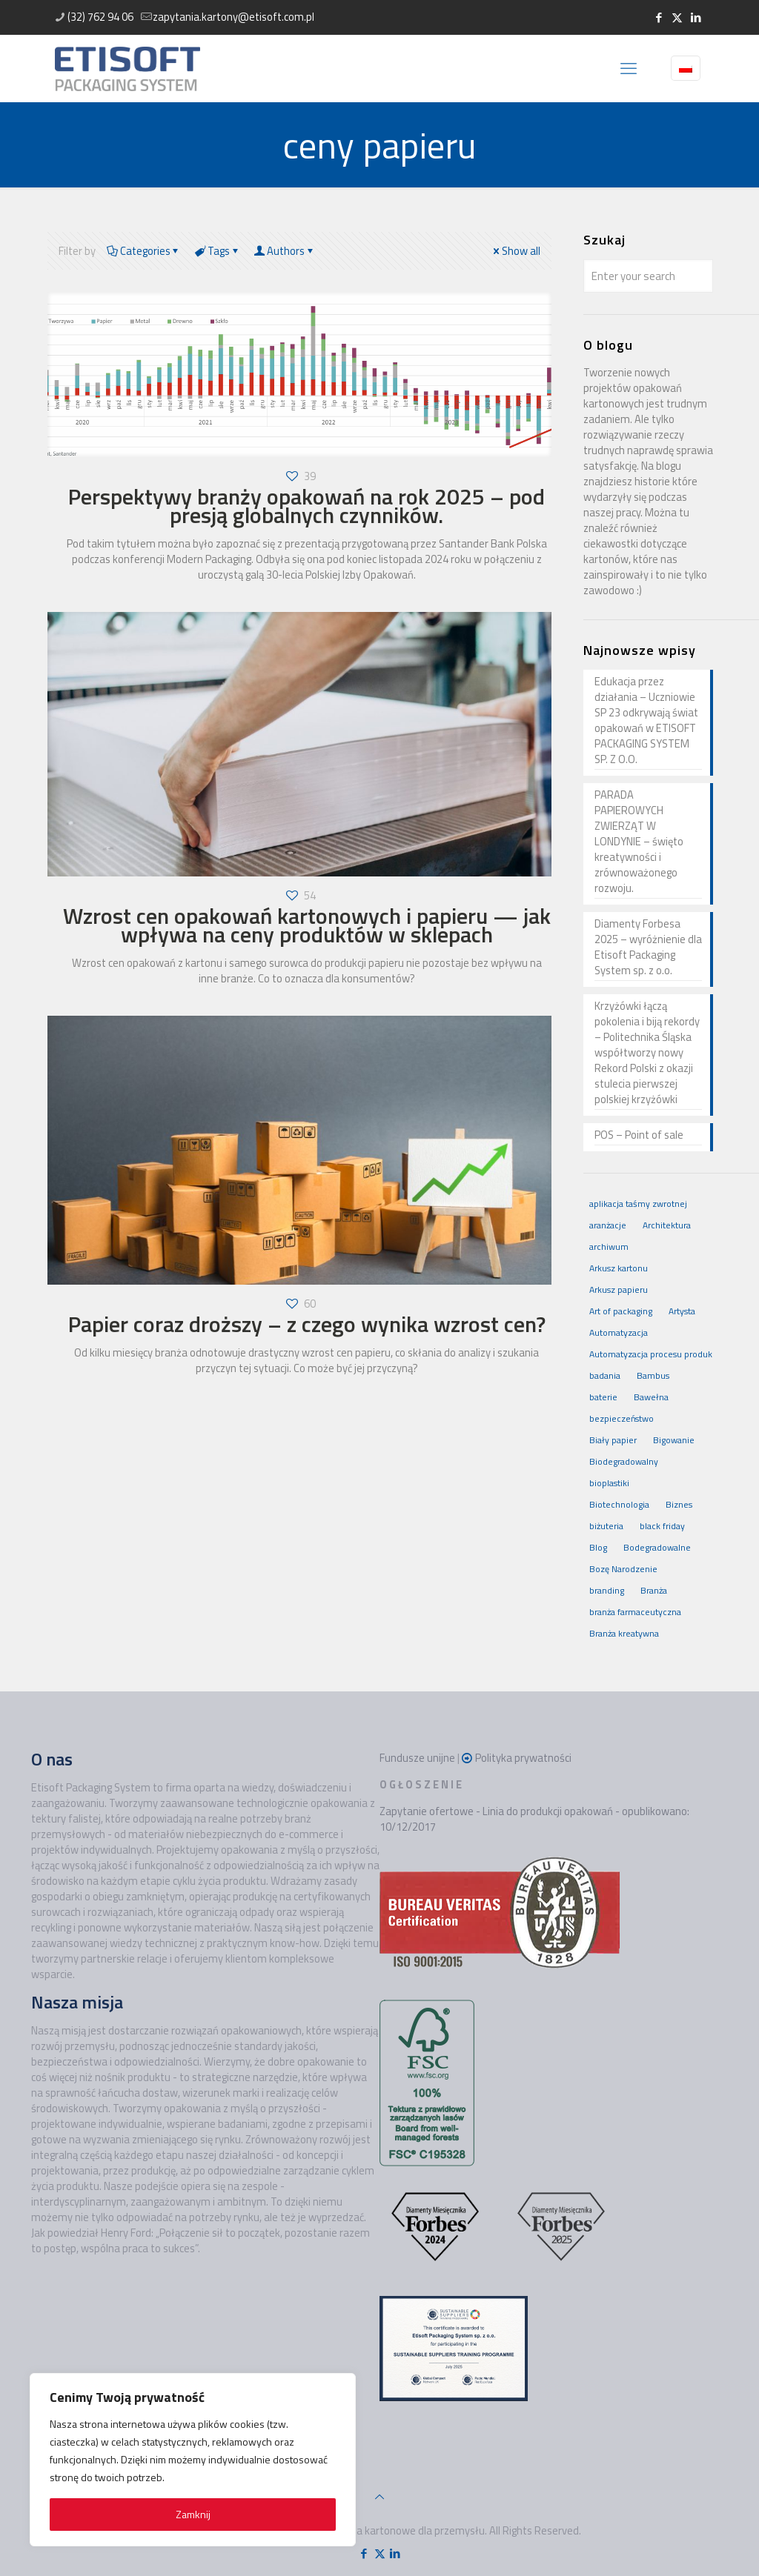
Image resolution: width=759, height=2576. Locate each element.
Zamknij (193, 2514)
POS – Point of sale (638, 1135)
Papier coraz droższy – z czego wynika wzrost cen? (307, 1324)
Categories (144, 250)
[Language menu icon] (685, 68)
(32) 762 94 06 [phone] (100, 16)
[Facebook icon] (658, 17)
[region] (193, 2459)
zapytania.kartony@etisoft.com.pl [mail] (233, 16)
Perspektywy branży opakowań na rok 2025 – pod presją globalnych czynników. (306, 505)
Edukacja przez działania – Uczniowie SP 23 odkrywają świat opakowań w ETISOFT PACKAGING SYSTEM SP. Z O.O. (646, 720)
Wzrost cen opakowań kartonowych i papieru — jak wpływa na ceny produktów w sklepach (307, 925)
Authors (285, 250)
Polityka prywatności (523, 1757)
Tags (217, 250)
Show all (515, 250)
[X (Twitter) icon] (677, 17)
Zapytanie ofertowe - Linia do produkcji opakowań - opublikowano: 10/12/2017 (534, 1819)
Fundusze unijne (417, 1757)
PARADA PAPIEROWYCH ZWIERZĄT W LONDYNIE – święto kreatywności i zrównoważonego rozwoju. (638, 841)
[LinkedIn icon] (695, 17)
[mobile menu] (628, 68)
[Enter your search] (648, 276)
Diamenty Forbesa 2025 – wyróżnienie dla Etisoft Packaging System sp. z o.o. (648, 947)
